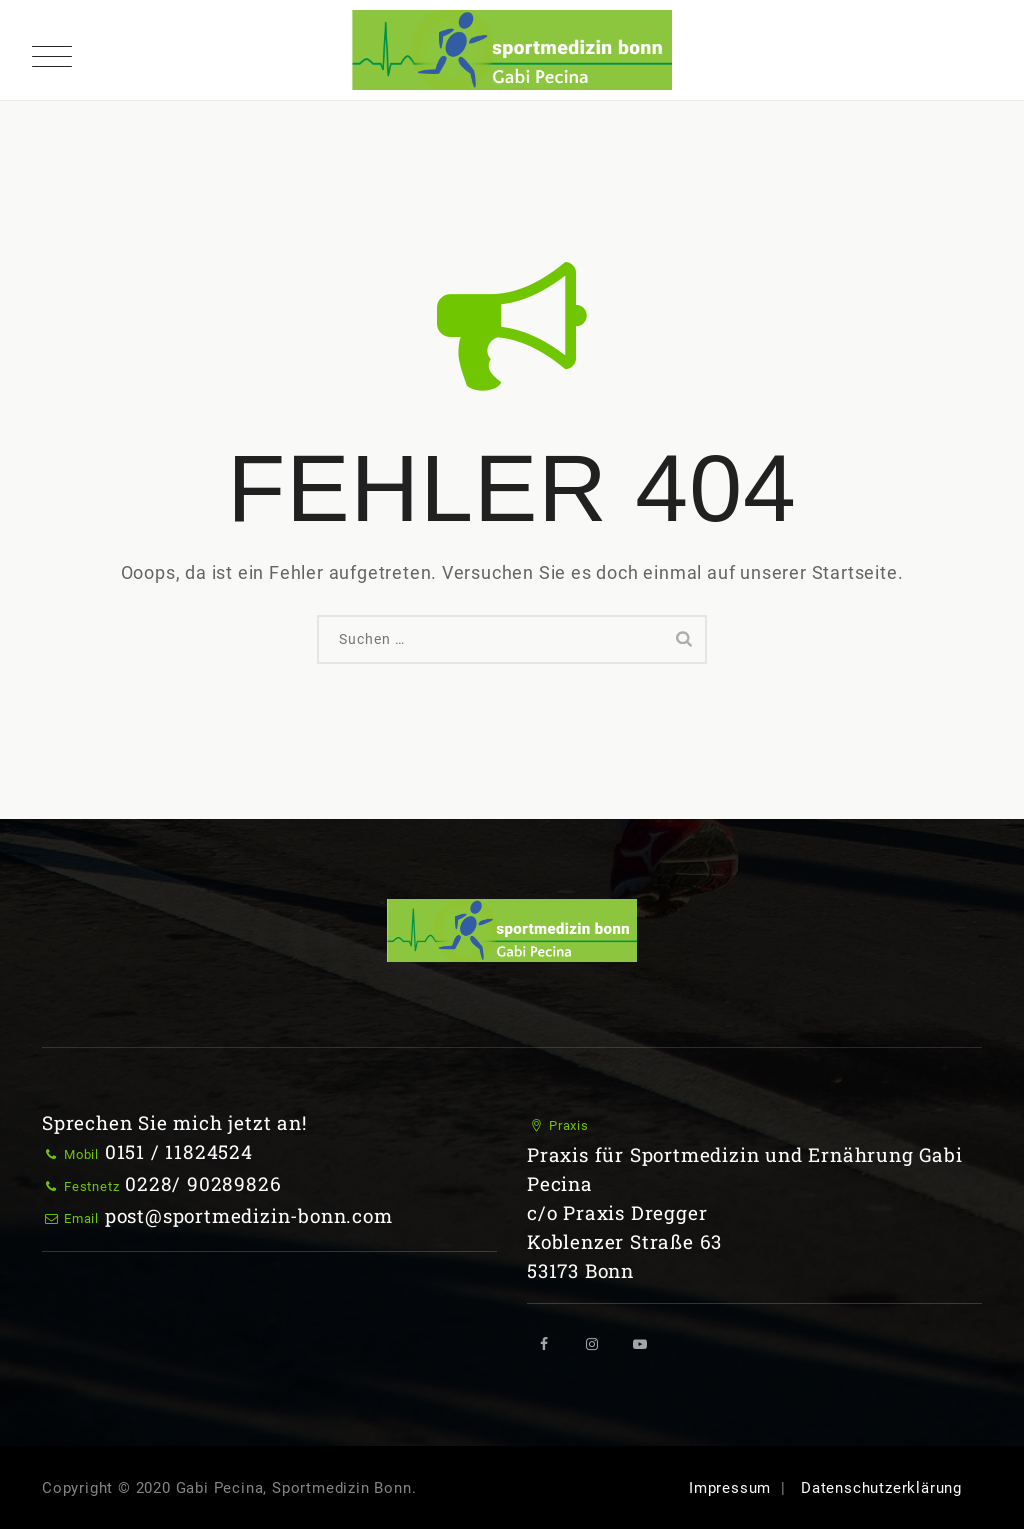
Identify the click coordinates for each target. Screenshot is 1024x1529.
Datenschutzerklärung (881, 1488)
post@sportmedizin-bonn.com (249, 1215)
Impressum (730, 1488)
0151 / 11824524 (179, 1151)
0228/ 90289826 (203, 1183)
